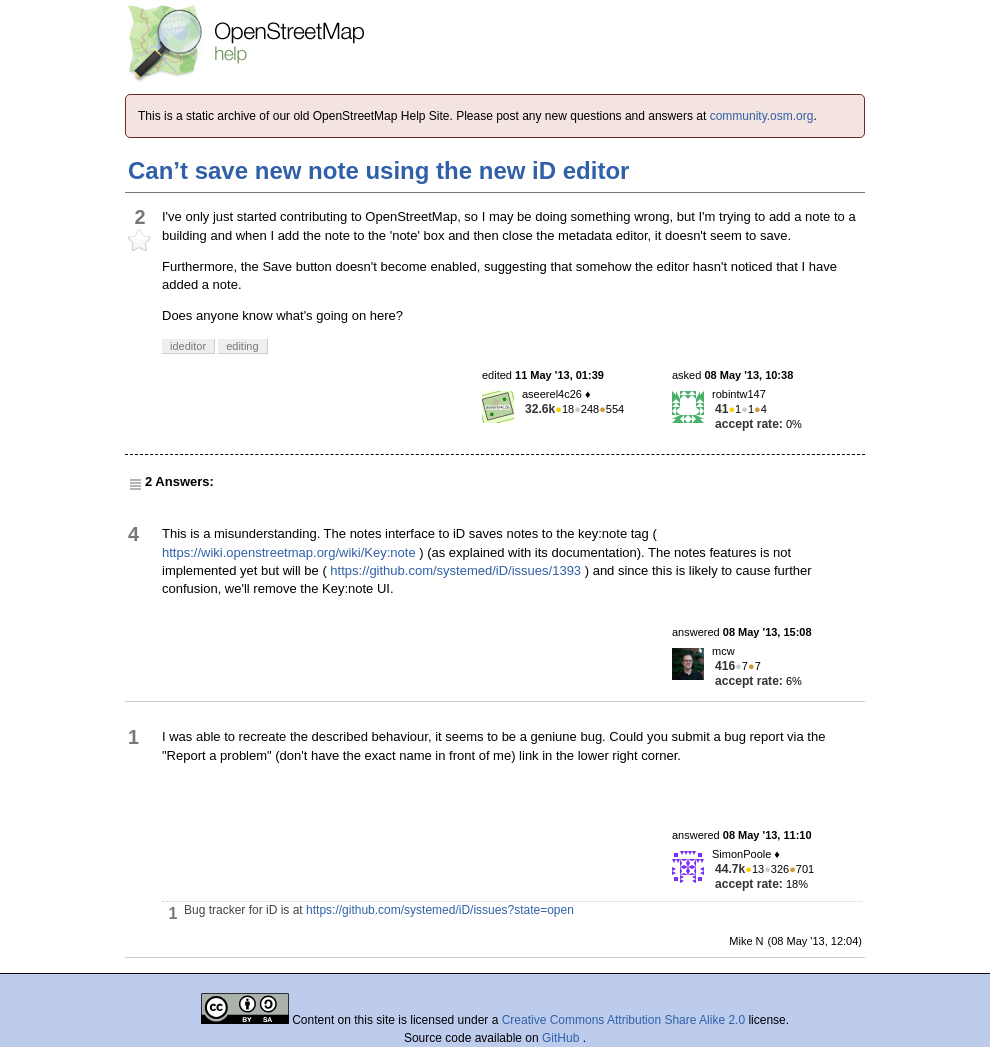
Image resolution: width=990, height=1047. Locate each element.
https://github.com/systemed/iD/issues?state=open (440, 910)
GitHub (562, 1038)
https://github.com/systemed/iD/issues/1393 (455, 570)
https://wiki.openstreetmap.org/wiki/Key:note (289, 552)
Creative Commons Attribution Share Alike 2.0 (623, 1020)
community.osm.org (762, 116)
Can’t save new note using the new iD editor (378, 170)
